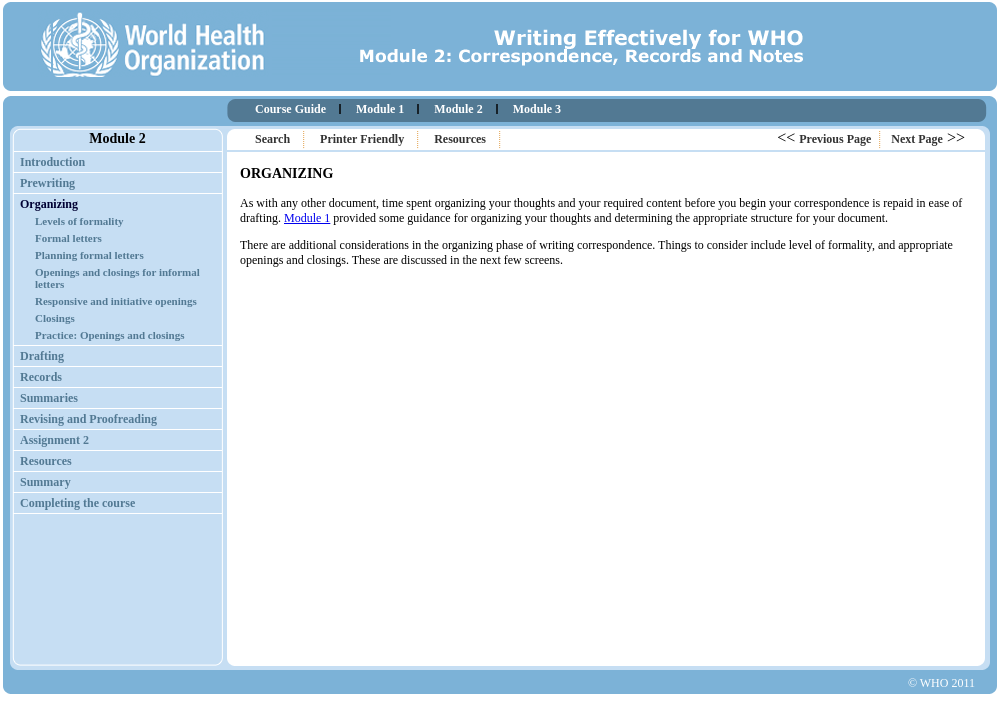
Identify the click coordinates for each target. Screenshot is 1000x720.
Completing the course (77, 503)
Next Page (917, 139)
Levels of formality (79, 221)
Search (272, 139)
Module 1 (380, 109)
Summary (45, 482)
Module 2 (458, 109)
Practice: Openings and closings (109, 335)
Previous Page (835, 139)
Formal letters (68, 238)
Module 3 (537, 109)
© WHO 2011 (941, 683)
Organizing (49, 204)
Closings (55, 318)
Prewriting (47, 183)
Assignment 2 (54, 440)
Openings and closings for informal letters (117, 278)
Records (41, 377)
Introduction (52, 162)
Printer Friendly (362, 139)
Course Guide (290, 109)
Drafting (42, 356)
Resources (460, 139)
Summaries (49, 398)
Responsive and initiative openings (116, 301)
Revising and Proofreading (88, 419)
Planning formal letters (89, 255)
